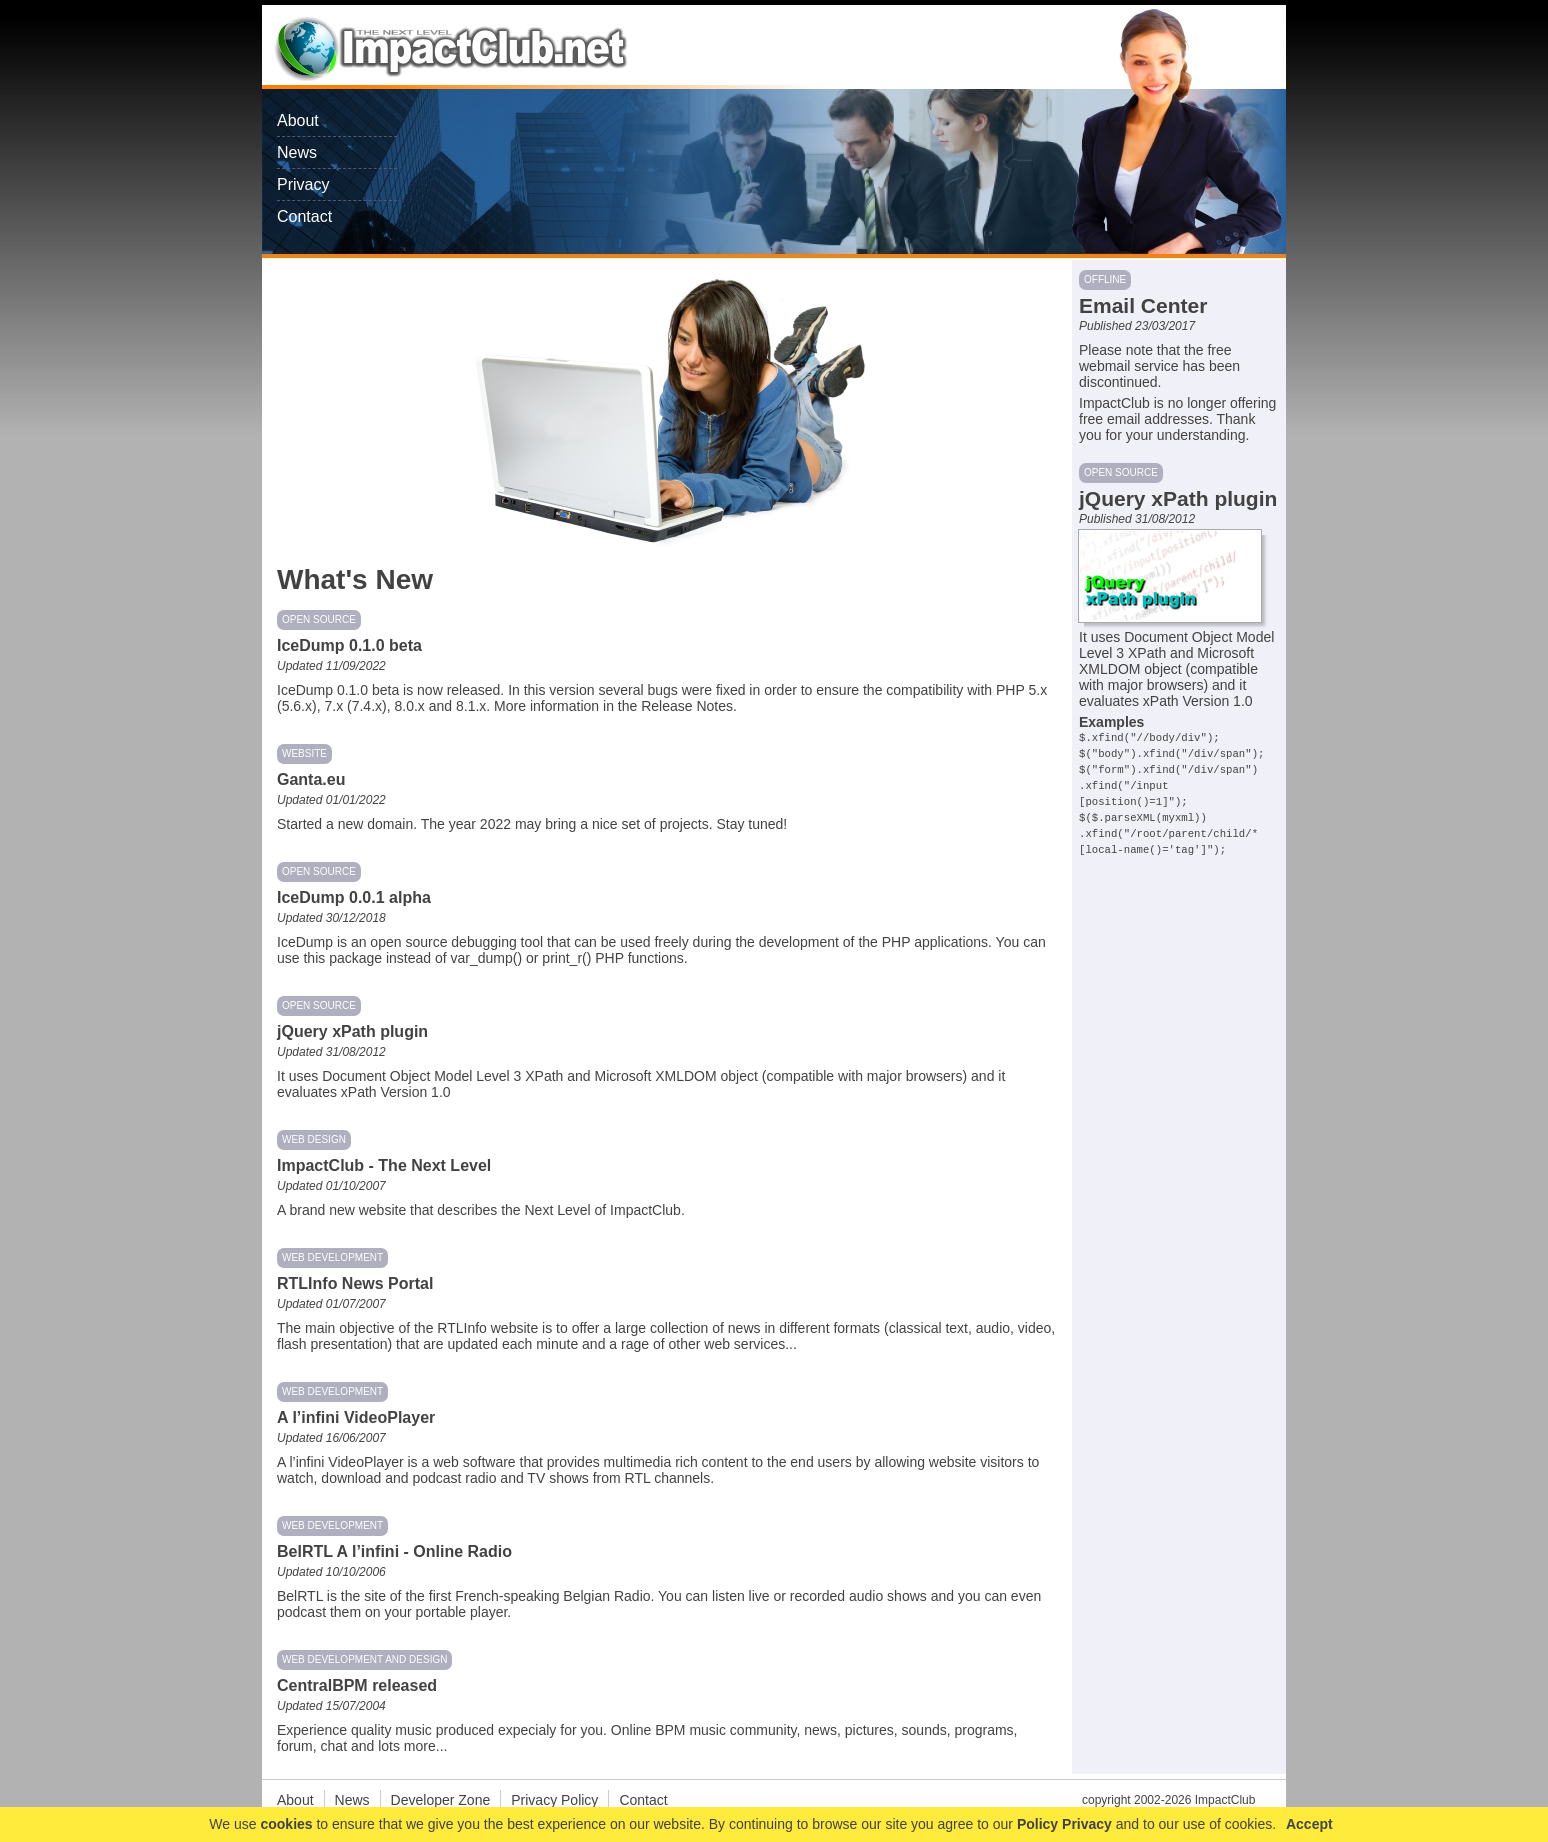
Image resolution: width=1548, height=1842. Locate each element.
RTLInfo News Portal (355, 1283)
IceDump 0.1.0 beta (349, 645)
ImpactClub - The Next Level (384, 1165)
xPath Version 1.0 (396, 1092)
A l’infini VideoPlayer (356, 1417)
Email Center (1143, 305)
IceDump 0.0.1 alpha (354, 897)
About (298, 120)
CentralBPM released (357, 1685)
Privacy (303, 184)
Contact (304, 216)
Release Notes (687, 706)
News (297, 152)
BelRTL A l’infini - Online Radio (394, 1551)
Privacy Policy (554, 1800)
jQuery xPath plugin (352, 1031)
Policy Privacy (1064, 1824)
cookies (286, 1824)
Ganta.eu (311, 779)
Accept (1309, 1824)
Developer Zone (441, 1800)
